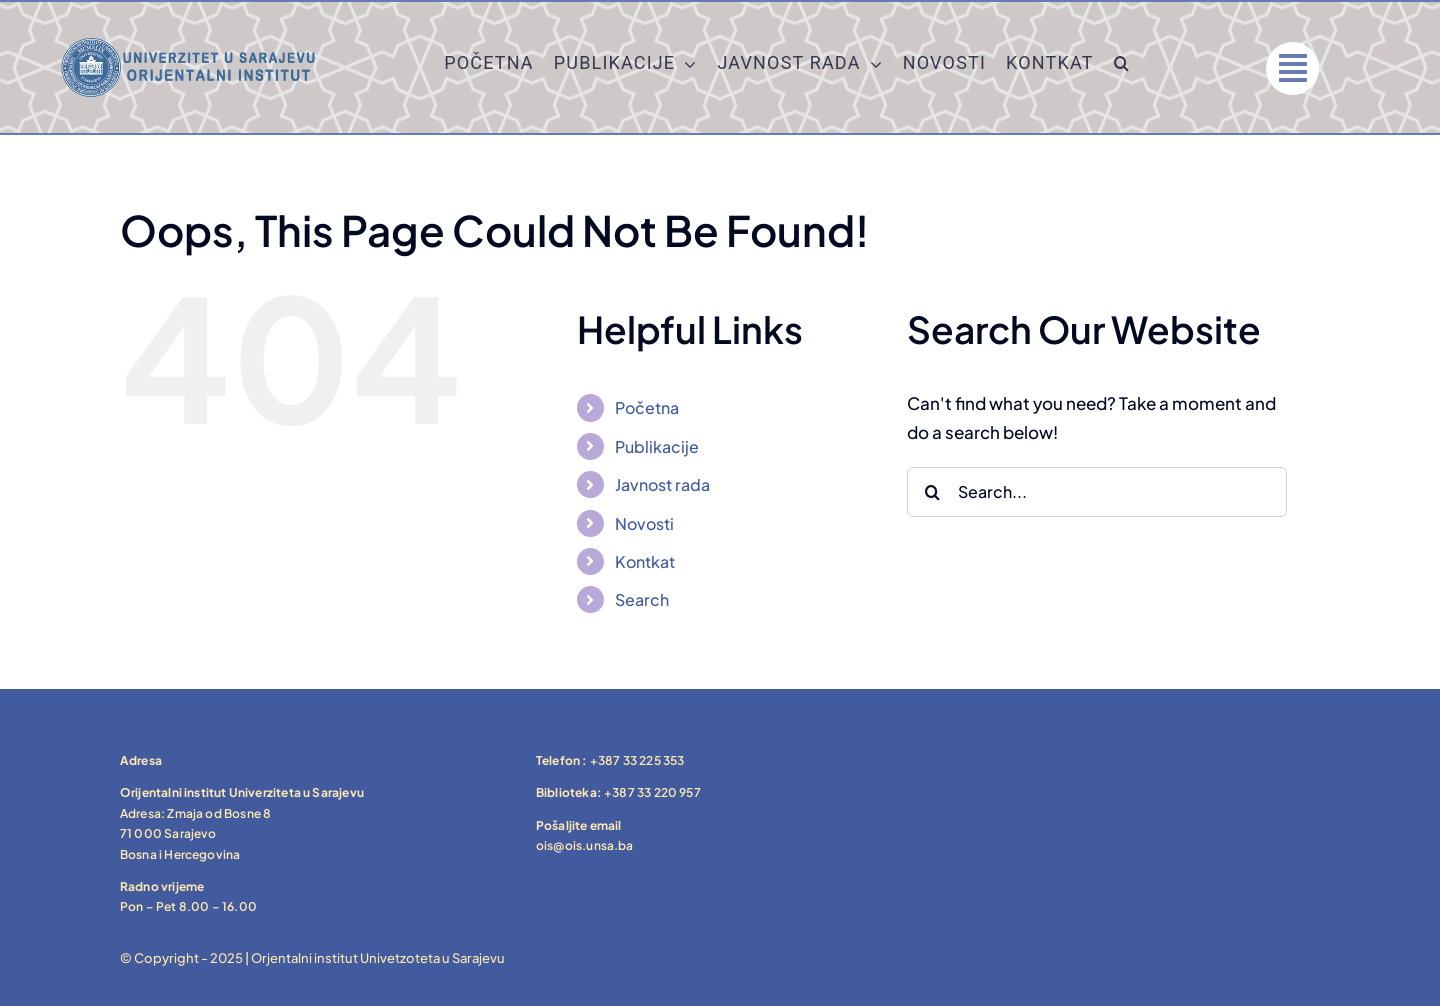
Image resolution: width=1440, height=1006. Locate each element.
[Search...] (1097, 492)
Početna (647, 407)
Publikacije (657, 446)
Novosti (644, 523)
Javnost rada (662, 484)
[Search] (932, 492)
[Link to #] (1292, 68)
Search (642, 599)
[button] (1122, 67)
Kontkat (645, 561)
